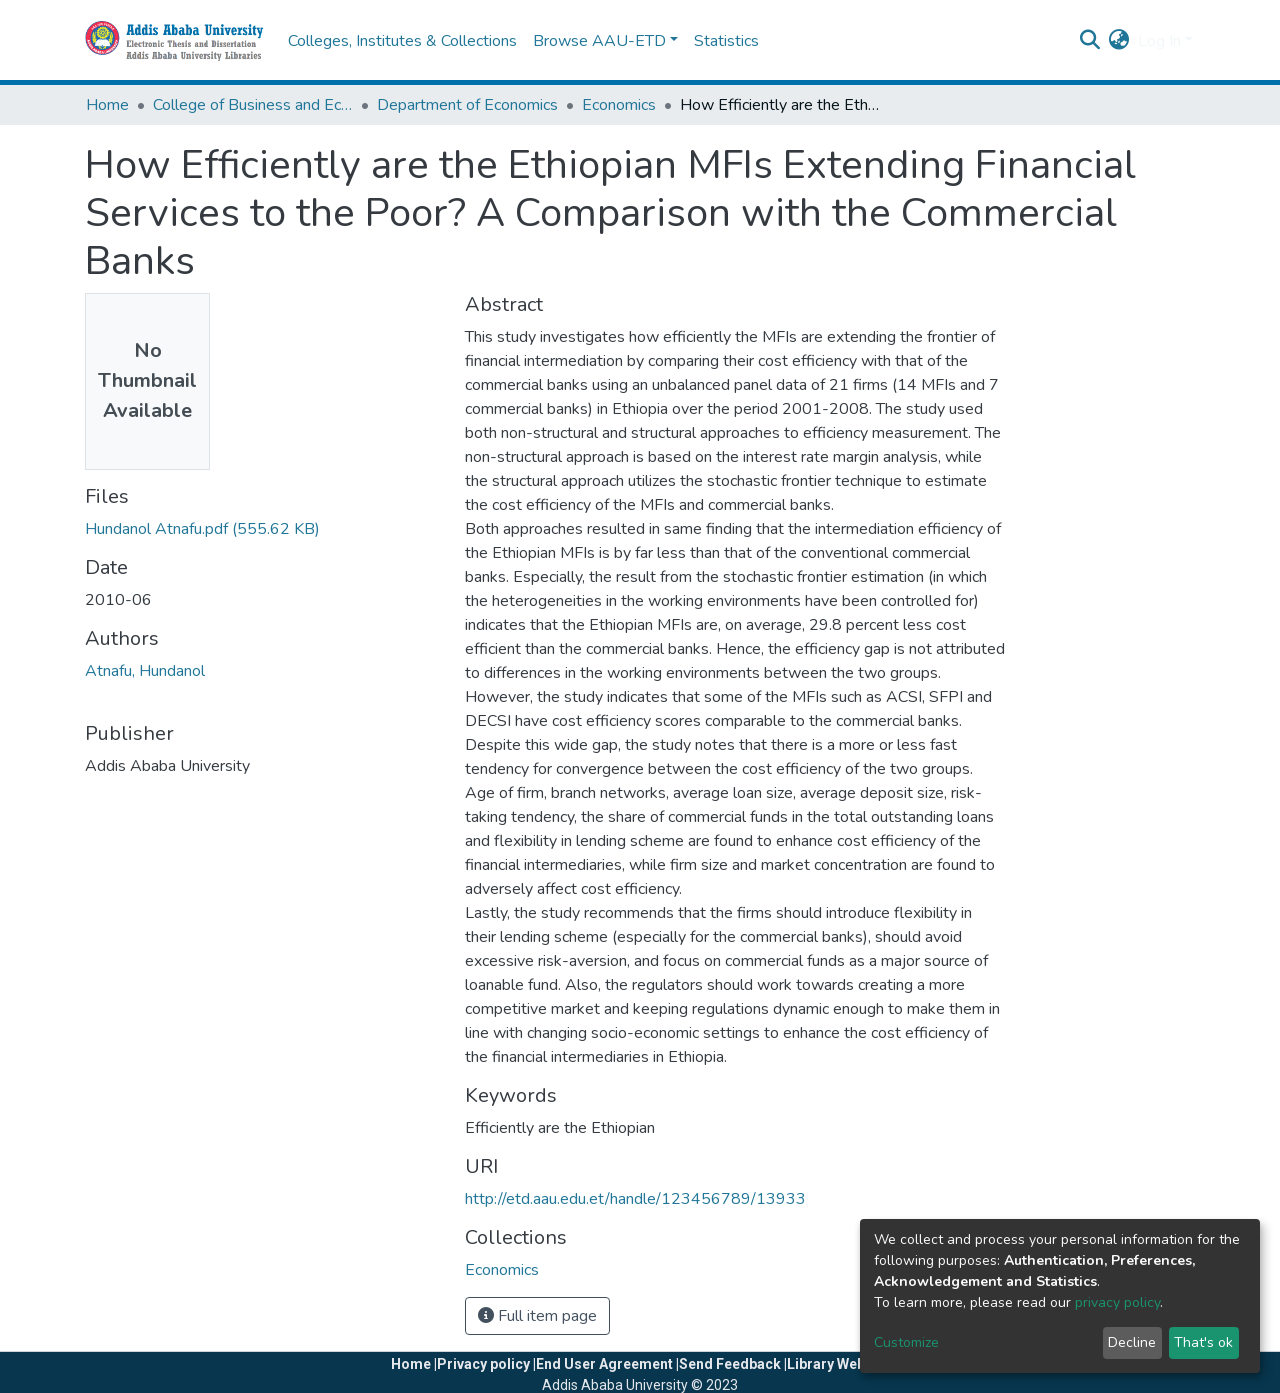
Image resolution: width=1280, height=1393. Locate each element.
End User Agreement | (607, 1364)
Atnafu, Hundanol (145, 671)
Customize (906, 1342)
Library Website (838, 1364)
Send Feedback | (733, 1364)
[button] (1119, 41)
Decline (1132, 1342)
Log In (1159, 41)
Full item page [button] (537, 1316)
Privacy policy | (486, 1364)
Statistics (726, 41)
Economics (619, 105)
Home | (414, 1364)
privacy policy (1117, 1302)
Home (107, 105)
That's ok (1203, 1342)
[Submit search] (1090, 41)
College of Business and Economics (253, 105)
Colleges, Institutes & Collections (402, 41)
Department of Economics (467, 105)
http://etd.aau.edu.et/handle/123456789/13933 (635, 1199)
